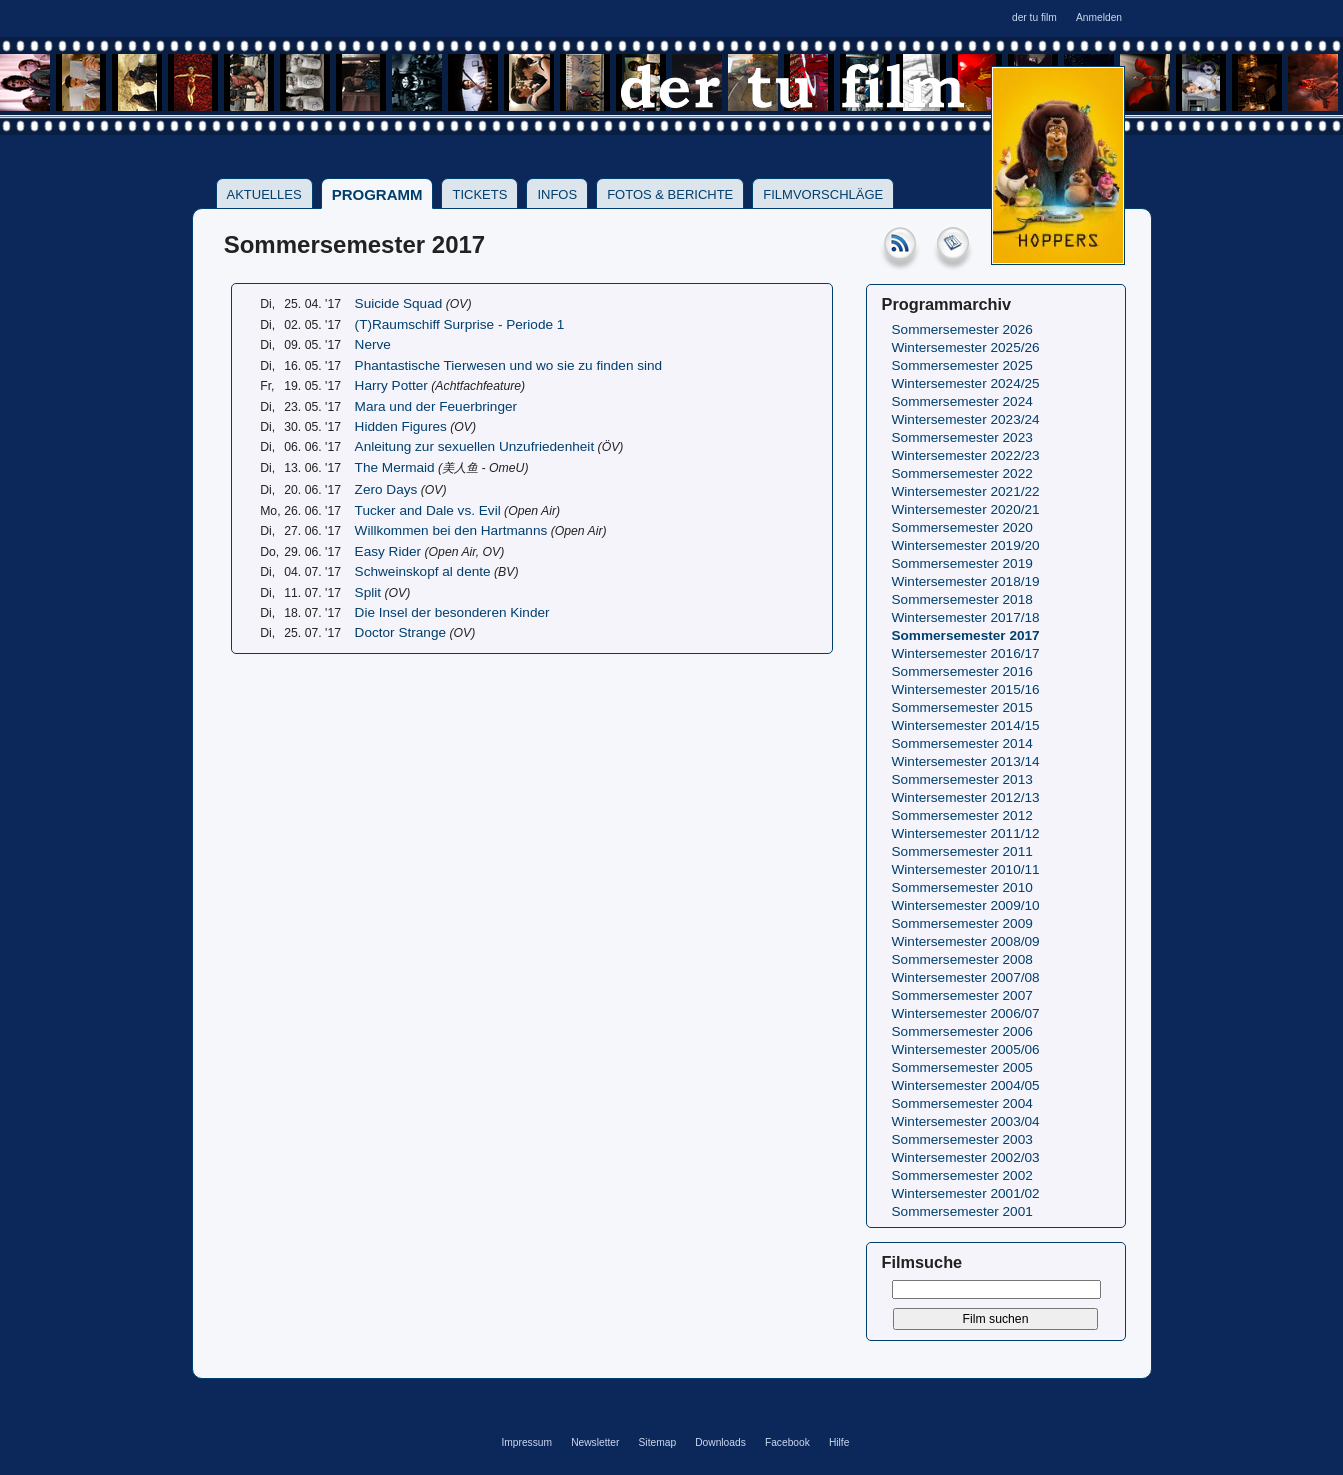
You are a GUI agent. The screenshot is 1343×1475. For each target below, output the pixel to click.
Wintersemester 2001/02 (966, 1193)
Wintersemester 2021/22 (966, 491)
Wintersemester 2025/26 (966, 347)
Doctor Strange (400, 632)
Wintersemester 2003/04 (966, 1121)
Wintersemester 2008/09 (966, 941)
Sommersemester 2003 (962, 1139)
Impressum (526, 1442)
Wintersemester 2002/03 (966, 1157)
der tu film (1034, 17)
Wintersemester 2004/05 (966, 1085)
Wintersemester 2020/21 (966, 509)
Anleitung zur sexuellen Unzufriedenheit (475, 446)
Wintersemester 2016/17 (966, 653)
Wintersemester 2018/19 (966, 581)
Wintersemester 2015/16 (966, 689)
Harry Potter (391, 385)
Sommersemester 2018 (962, 599)
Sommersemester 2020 (962, 527)
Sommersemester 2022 (962, 473)
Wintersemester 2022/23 (966, 455)
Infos (557, 194)
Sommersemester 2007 (962, 995)
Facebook (787, 1442)
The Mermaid (395, 467)
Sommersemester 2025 (962, 365)
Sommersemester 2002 (962, 1175)
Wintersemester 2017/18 (966, 617)
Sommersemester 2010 (962, 887)
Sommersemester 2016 (962, 671)
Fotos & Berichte (670, 194)
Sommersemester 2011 (962, 851)
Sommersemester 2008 (962, 959)
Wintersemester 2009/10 (966, 905)
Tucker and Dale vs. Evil (428, 510)
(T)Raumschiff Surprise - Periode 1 (460, 324)
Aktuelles (264, 194)
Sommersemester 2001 (962, 1211)
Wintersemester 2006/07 (966, 1013)
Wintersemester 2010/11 (966, 869)
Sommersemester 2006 (962, 1031)
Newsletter (595, 1442)
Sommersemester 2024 (962, 401)
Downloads (720, 1442)
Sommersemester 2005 (962, 1067)
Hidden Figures (401, 426)
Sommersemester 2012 (962, 815)
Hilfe (839, 1442)
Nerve (373, 344)
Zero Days (386, 489)
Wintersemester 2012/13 (966, 797)
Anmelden (1099, 17)
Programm (377, 194)
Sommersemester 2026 (962, 329)
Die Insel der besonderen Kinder (452, 612)
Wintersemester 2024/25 (966, 383)
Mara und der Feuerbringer (436, 406)
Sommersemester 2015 (962, 707)
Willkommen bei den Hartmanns (451, 530)
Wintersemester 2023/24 (966, 419)
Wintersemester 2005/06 (966, 1049)
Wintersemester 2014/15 (966, 725)
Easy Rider (388, 551)
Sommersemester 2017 (966, 635)
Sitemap (658, 1442)
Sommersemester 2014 (962, 743)
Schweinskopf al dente (423, 571)
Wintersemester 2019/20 (966, 545)
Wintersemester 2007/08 (966, 977)
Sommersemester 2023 (962, 437)
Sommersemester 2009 (962, 923)
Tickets (479, 194)
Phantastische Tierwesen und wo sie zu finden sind (509, 365)
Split (368, 592)
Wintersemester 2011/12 (966, 833)
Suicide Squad (399, 303)
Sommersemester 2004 (962, 1103)
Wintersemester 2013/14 (966, 761)
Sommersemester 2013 (962, 779)
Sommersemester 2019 (962, 563)
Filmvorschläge (823, 194)
